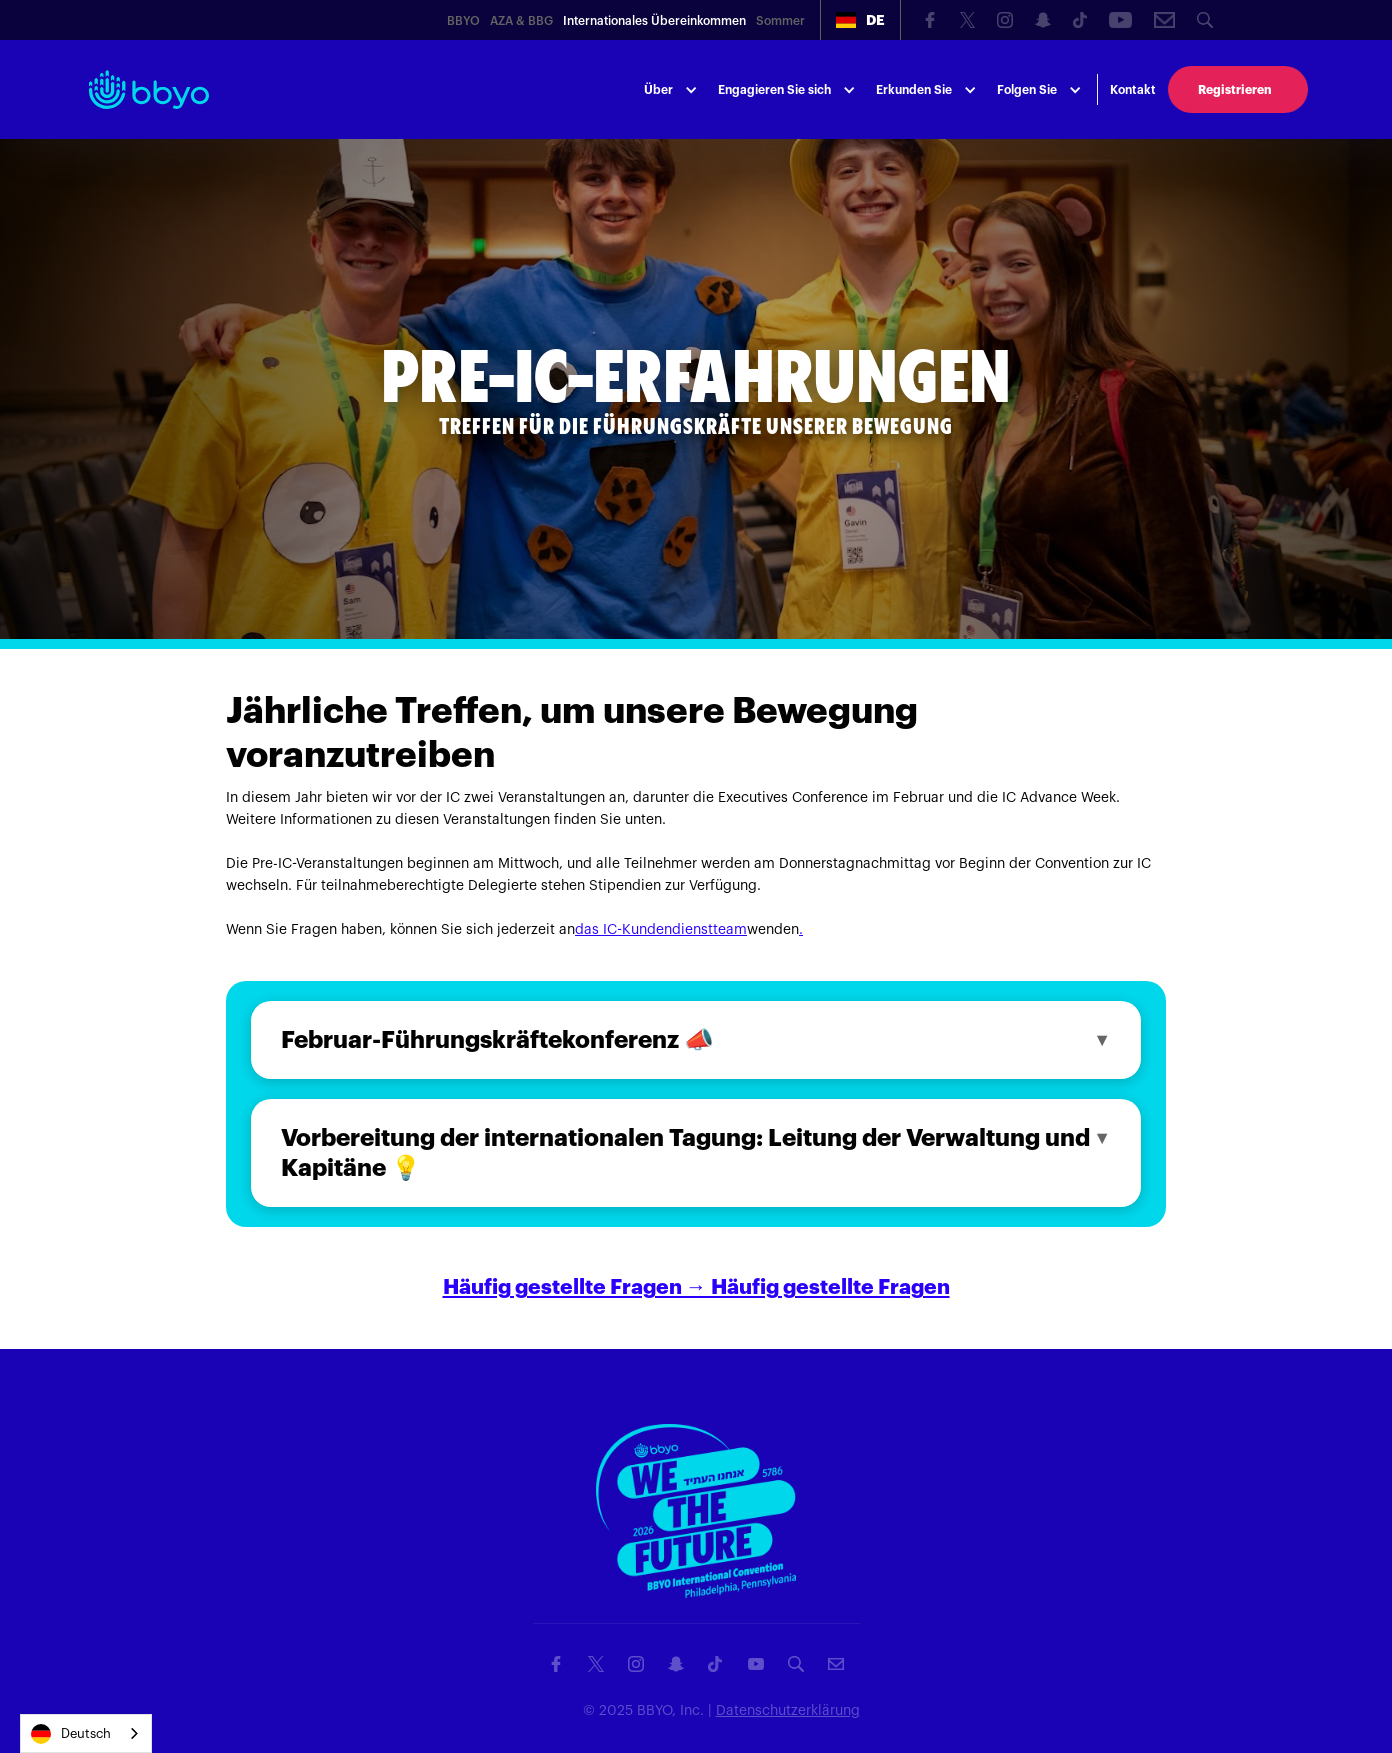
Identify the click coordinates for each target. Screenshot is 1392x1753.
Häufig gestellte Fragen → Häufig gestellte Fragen (696, 1287)
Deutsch (71, 1734)
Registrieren (1234, 90)
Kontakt (1133, 90)
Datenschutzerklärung (788, 1711)
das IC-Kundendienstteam (661, 930)
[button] (860, 20)
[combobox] (86, 1733)
